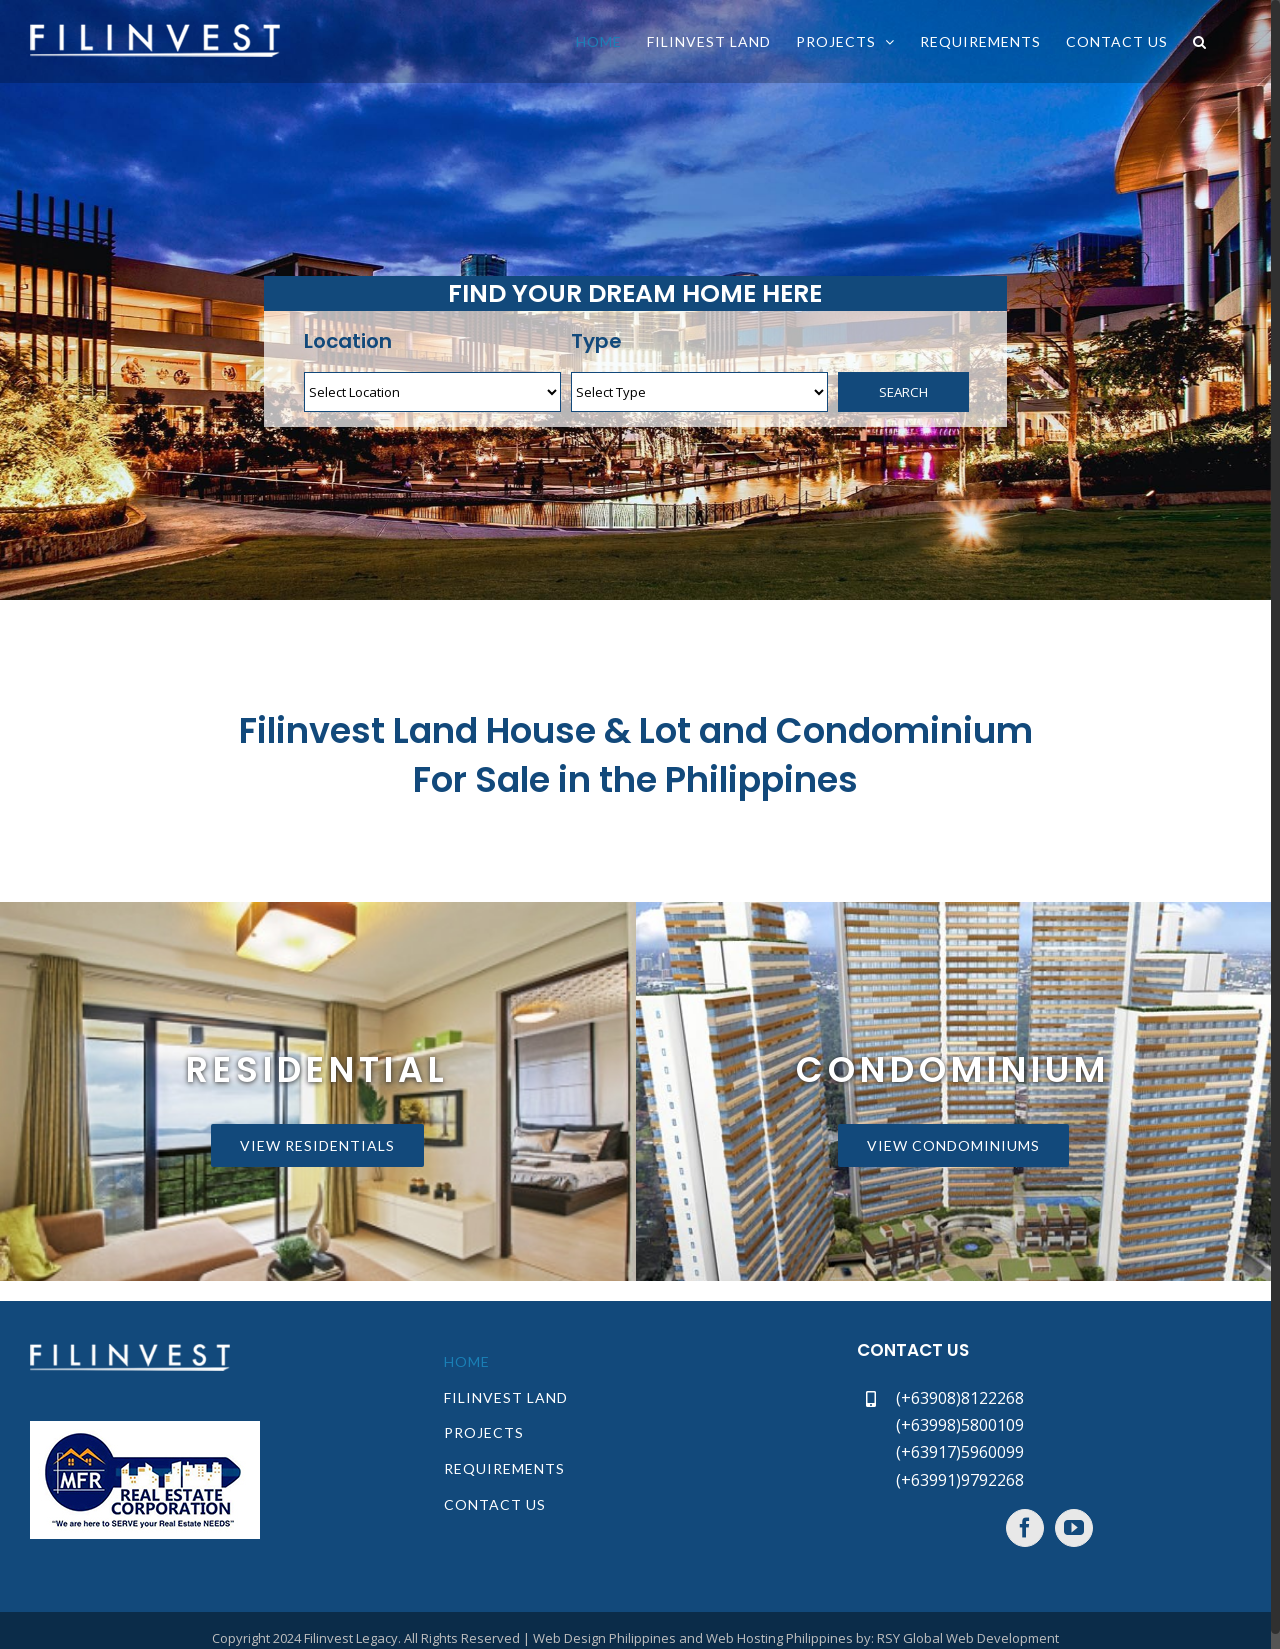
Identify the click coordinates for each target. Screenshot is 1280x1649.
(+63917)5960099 (960, 1452)
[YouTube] (1074, 1528)
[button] (1200, 41)
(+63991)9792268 (960, 1480)
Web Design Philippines (604, 1638)
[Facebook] (1025, 1528)
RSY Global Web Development (968, 1638)
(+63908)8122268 (960, 1398)
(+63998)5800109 (960, 1425)
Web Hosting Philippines (779, 1638)
